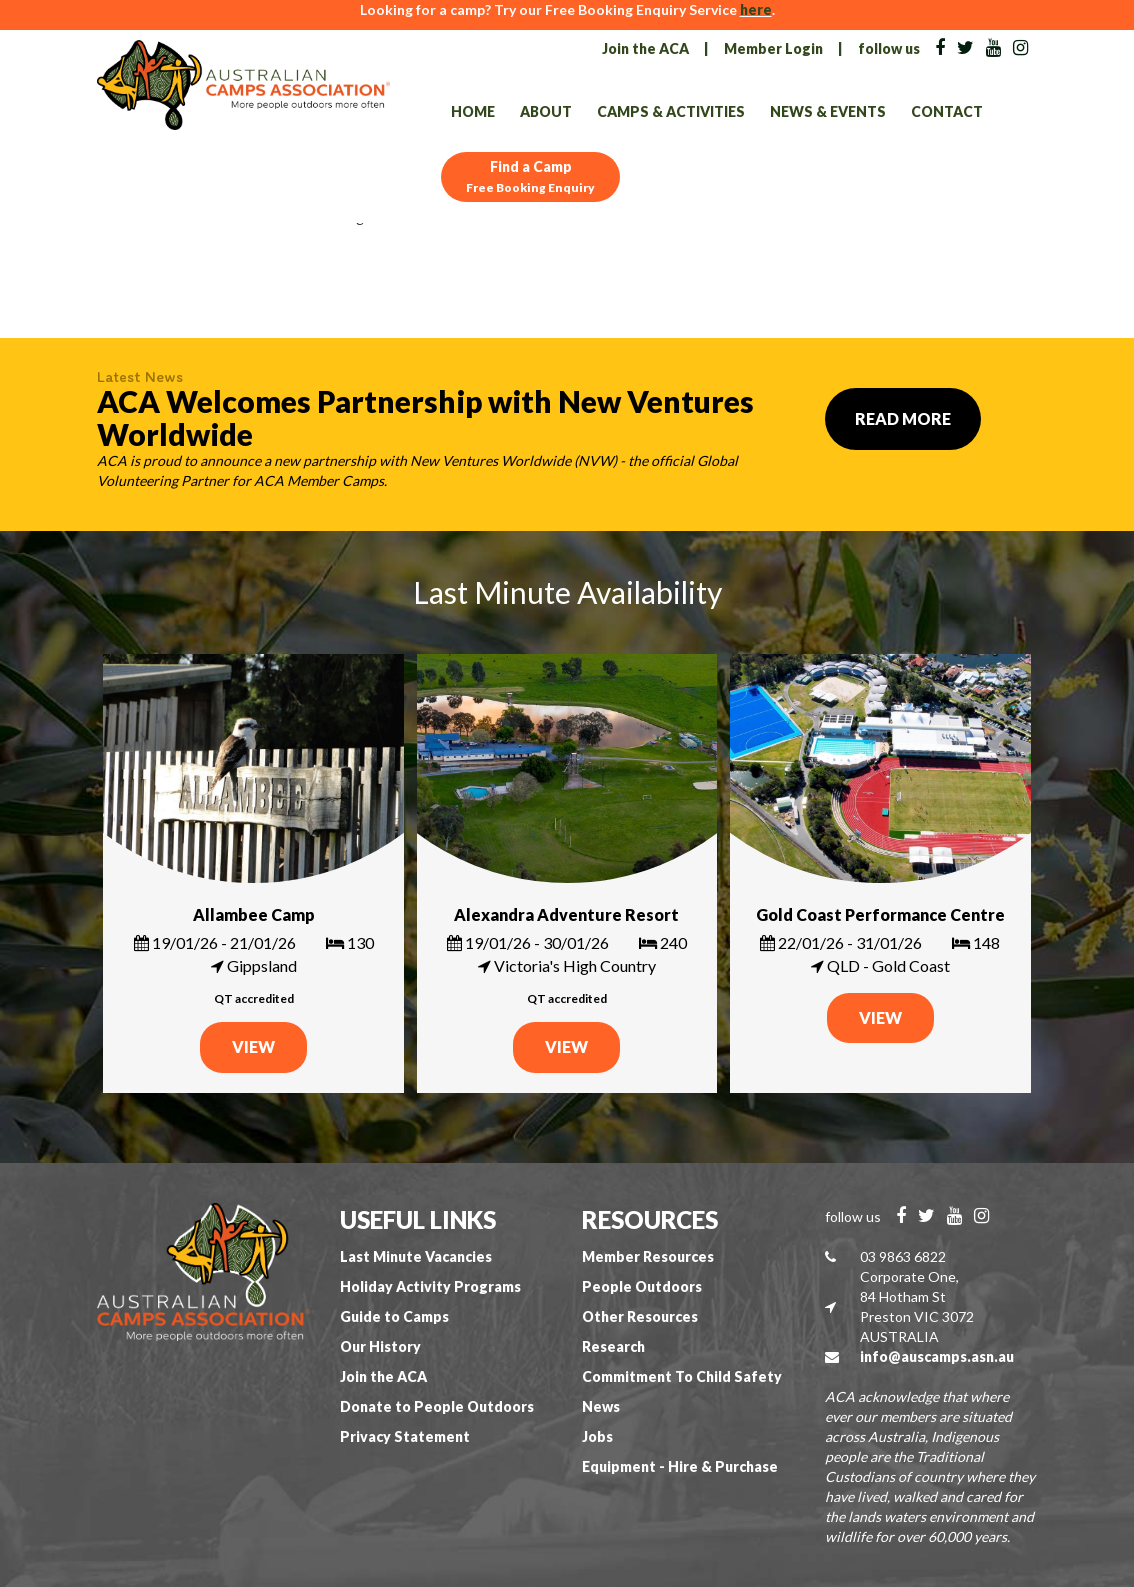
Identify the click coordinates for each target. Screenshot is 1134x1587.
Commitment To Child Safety (682, 1376)
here (756, 9)
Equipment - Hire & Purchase (680, 1466)
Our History (380, 1346)
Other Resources (640, 1316)
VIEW (253, 1046)
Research (613, 1346)
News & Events (828, 111)
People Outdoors (642, 1286)
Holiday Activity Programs (430, 1286)
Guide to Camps (394, 1316)
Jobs (597, 1436)
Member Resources (648, 1256)
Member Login (773, 48)
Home (473, 111)
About (546, 111)
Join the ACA (645, 48)
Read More (903, 418)
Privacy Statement (405, 1436)
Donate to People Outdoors (437, 1406)
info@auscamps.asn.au (937, 1356)
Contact (947, 111)
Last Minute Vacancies (416, 1256)
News (601, 1406)
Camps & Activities (671, 111)
